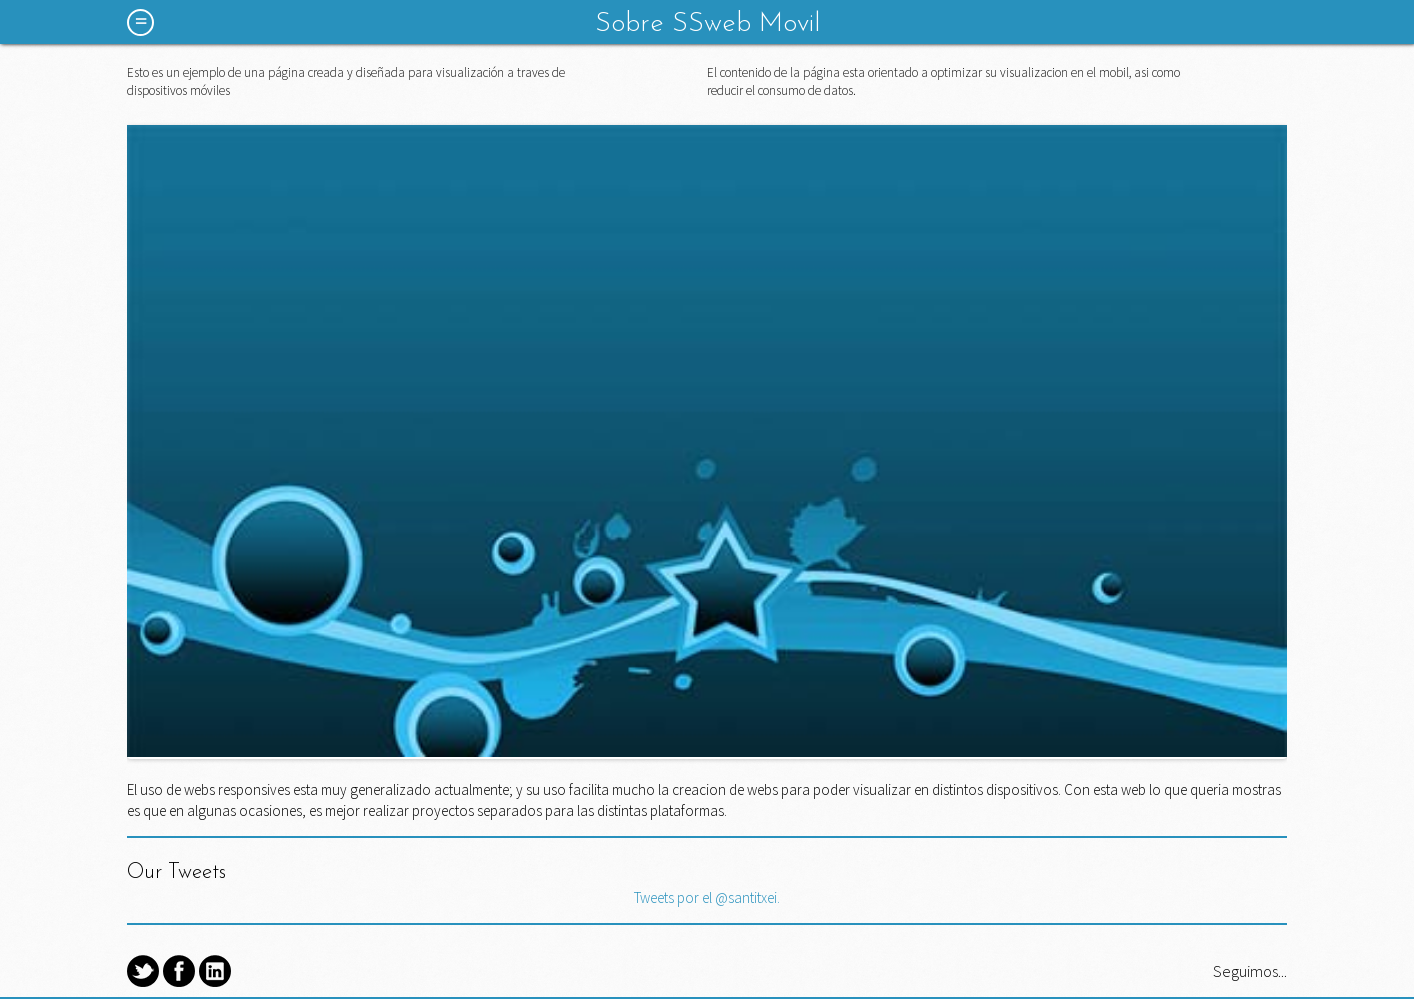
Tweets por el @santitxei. (707, 897)
